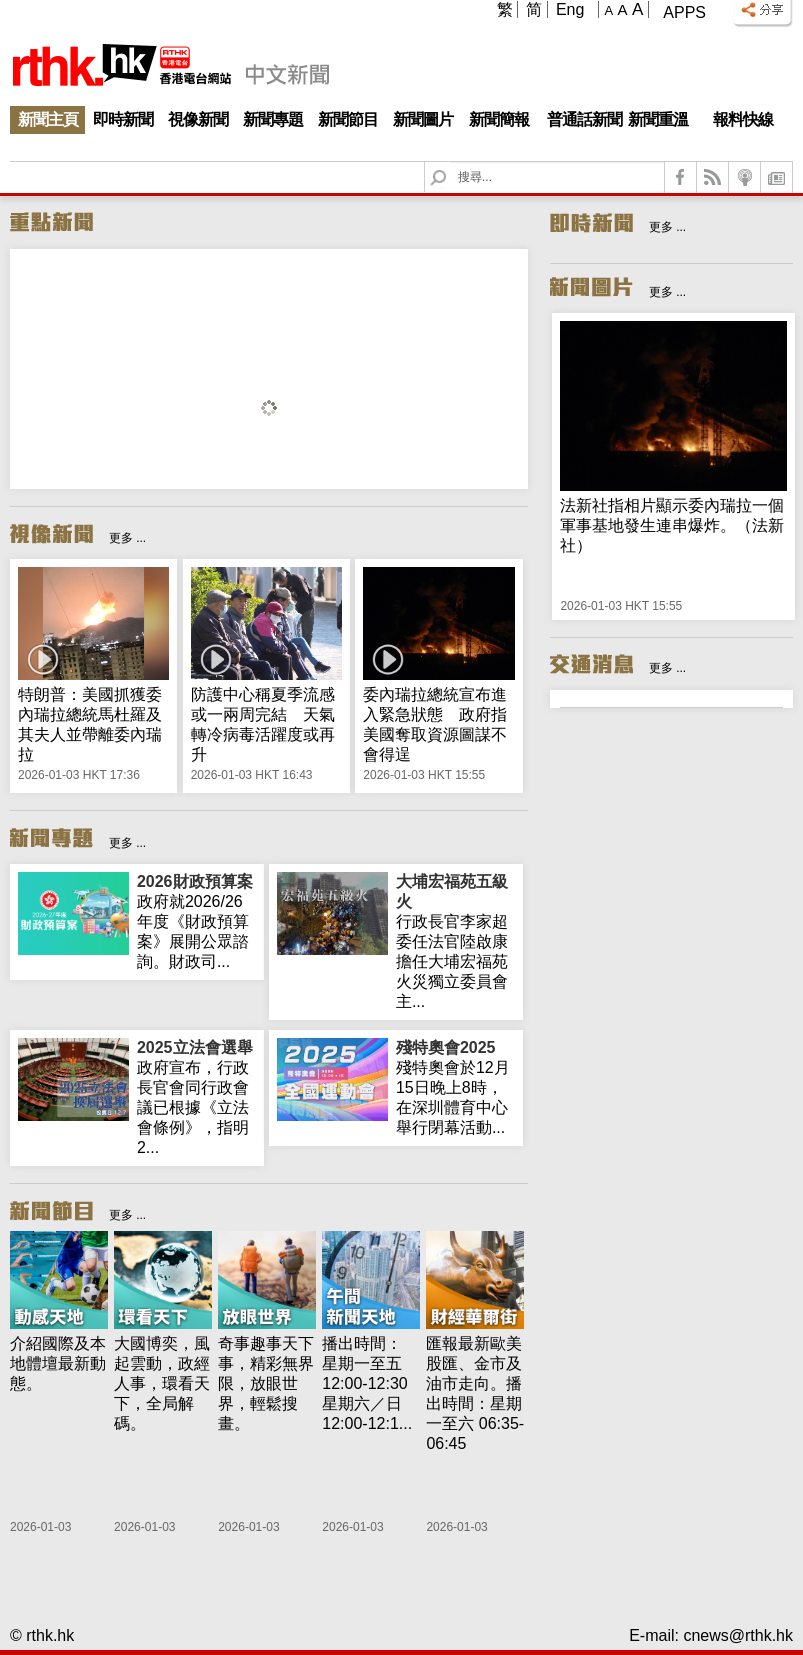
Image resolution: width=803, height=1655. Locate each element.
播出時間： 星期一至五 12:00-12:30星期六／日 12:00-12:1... (367, 1383)
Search (450, 162)
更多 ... (127, 538)
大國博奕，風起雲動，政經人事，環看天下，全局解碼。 (162, 1383)
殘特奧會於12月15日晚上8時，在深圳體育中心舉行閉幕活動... (455, 1087)
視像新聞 (198, 119)
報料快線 (743, 119)
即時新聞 (123, 119)
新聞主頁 (48, 119)
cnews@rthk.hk (738, 1635)
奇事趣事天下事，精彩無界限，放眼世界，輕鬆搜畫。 (266, 1383)
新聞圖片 (423, 119)
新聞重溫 (658, 119)
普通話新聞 (584, 119)
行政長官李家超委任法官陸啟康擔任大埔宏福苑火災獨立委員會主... (455, 941)
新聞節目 (348, 119)
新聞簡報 (499, 119)
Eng (570, 9)
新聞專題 (273, 119)
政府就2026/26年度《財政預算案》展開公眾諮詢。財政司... (196, 921)
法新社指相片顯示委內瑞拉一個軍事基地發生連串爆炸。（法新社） (672, 525)
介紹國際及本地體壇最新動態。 (58, 1363)
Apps (684, 12)
